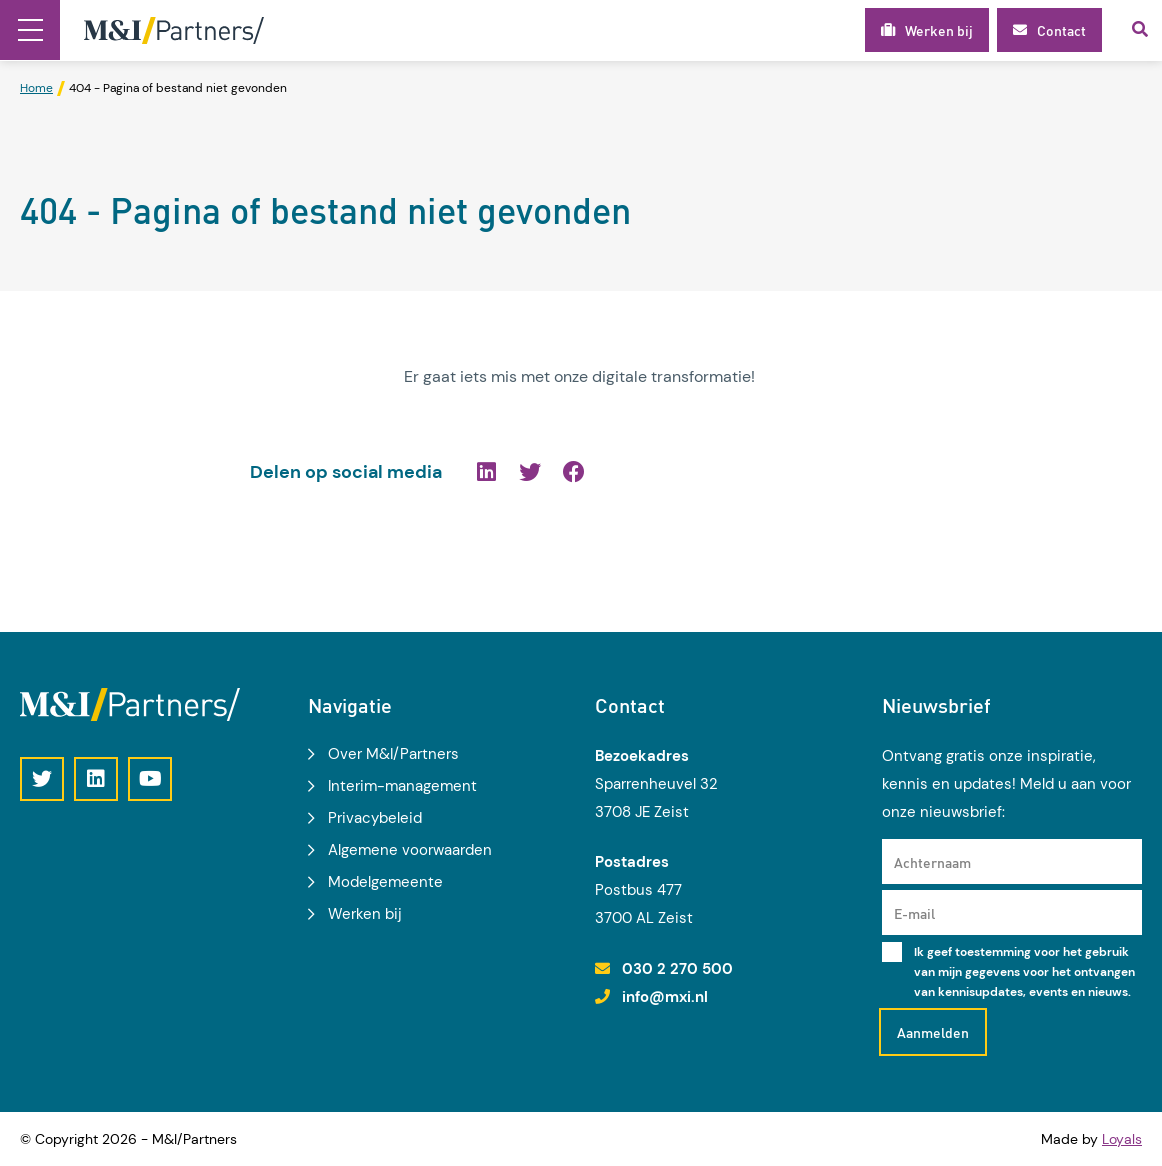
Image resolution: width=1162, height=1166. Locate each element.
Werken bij (365, 914)
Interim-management (402, 786)
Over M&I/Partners (393, 754)
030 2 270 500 (677, 969)
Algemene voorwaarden (410, 850)
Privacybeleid (375, 818)
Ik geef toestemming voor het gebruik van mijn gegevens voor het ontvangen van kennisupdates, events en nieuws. (1024, 972)
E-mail (914, 913)
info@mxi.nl (665, 997)
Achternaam (932, 862)
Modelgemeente (385, 882)
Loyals (1122, 1139)
